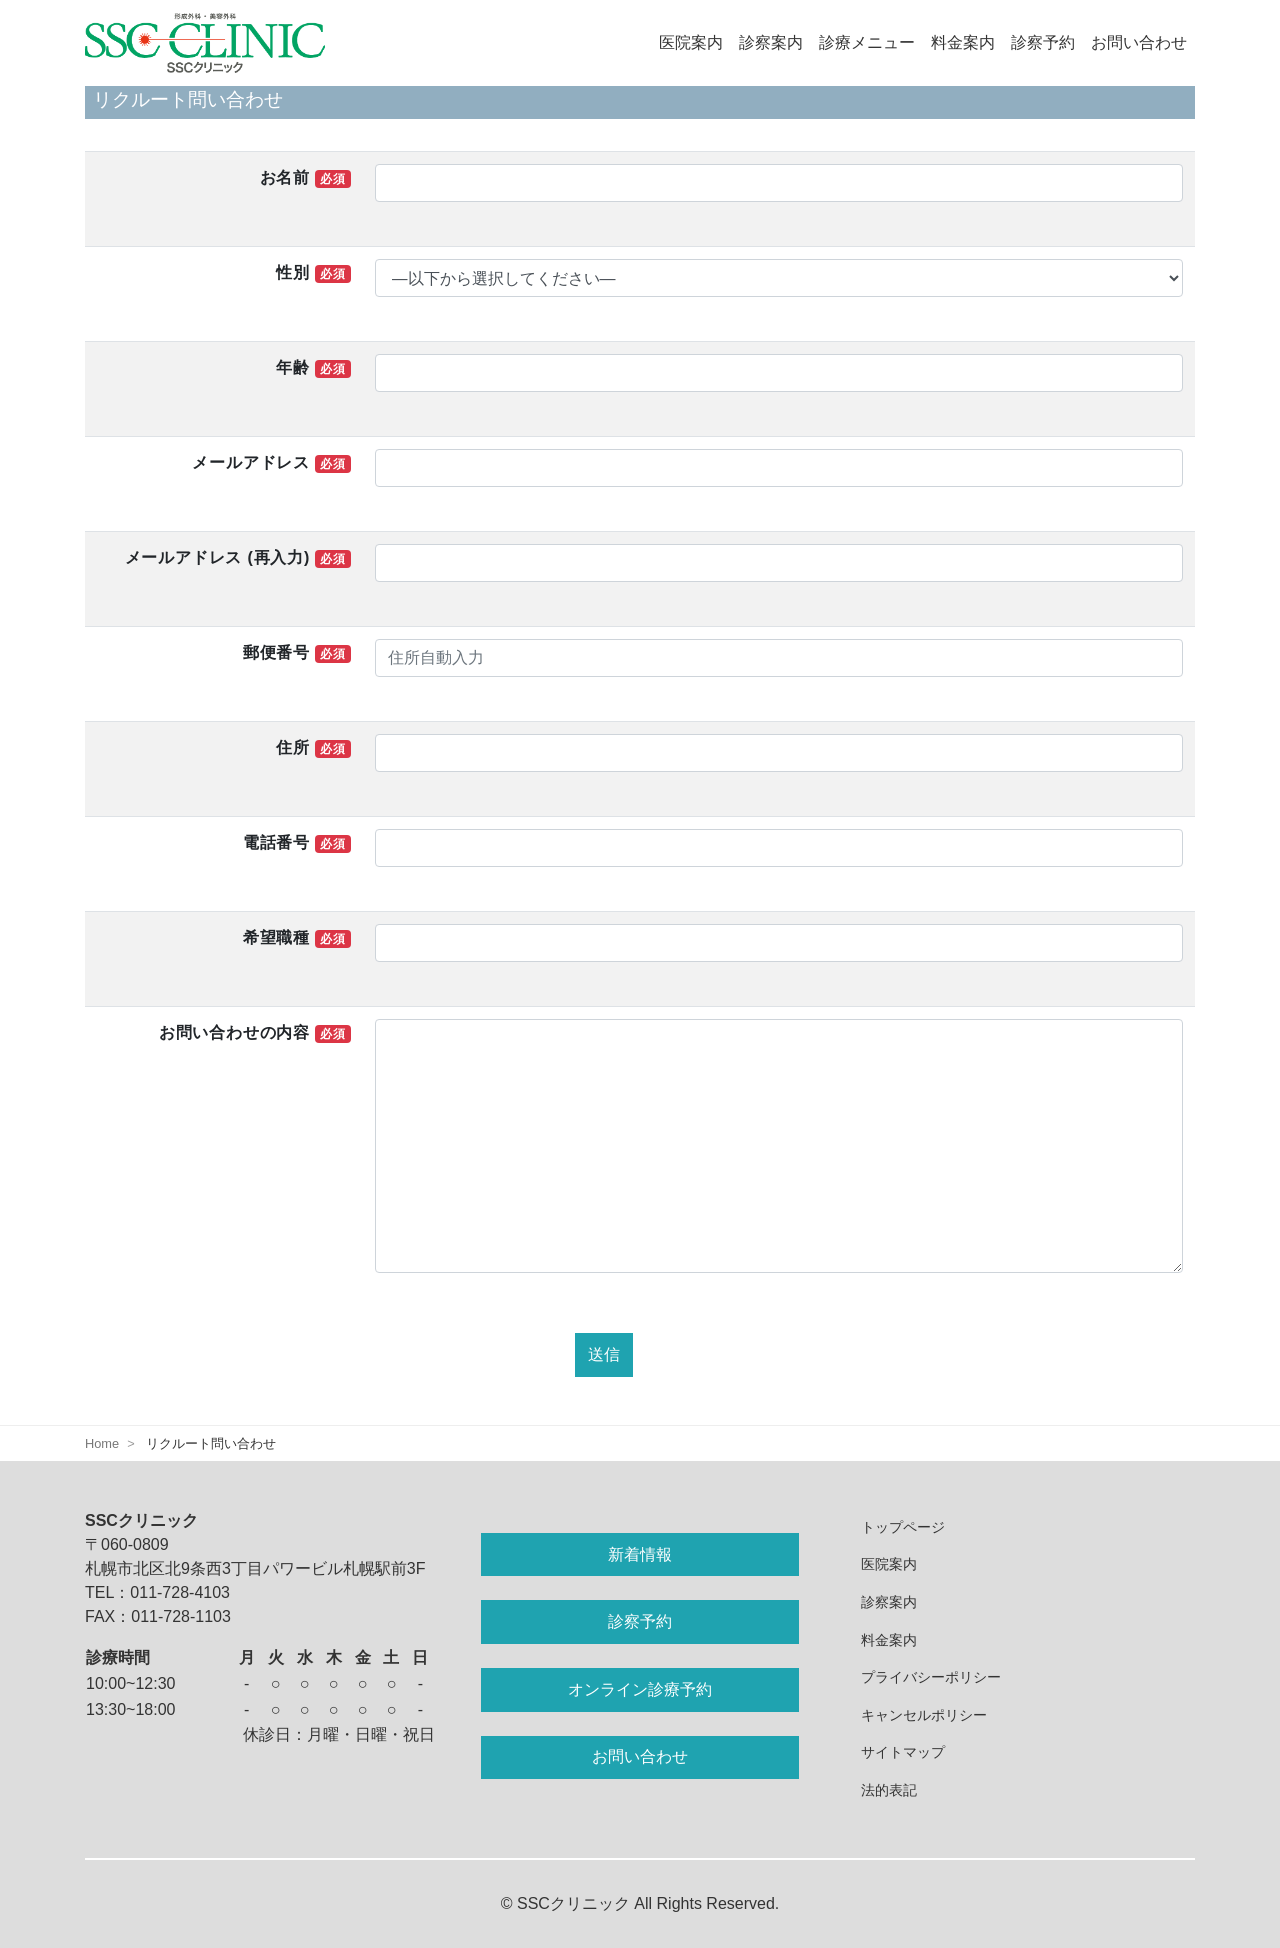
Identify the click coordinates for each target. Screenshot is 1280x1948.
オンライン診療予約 (640, 1689)
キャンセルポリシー (924, 1715)
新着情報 (640, 1554)
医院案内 (691, 42)
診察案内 (771, 42)
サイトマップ (903, 1752)
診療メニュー (867, 42)
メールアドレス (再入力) (238, 558)
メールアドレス (271, 463)
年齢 (313, 368)
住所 (313, 748)
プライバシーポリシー (931, 1677)
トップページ (903, 1527)
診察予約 (1043, 42)
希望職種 (297, 938)
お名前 (305, 178)
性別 (313, 273)
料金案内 (963, 42)
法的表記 (889, 1790)
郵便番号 (297, 653)
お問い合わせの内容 (255, 1033)
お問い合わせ (1139, 42)
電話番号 (297, 843)
